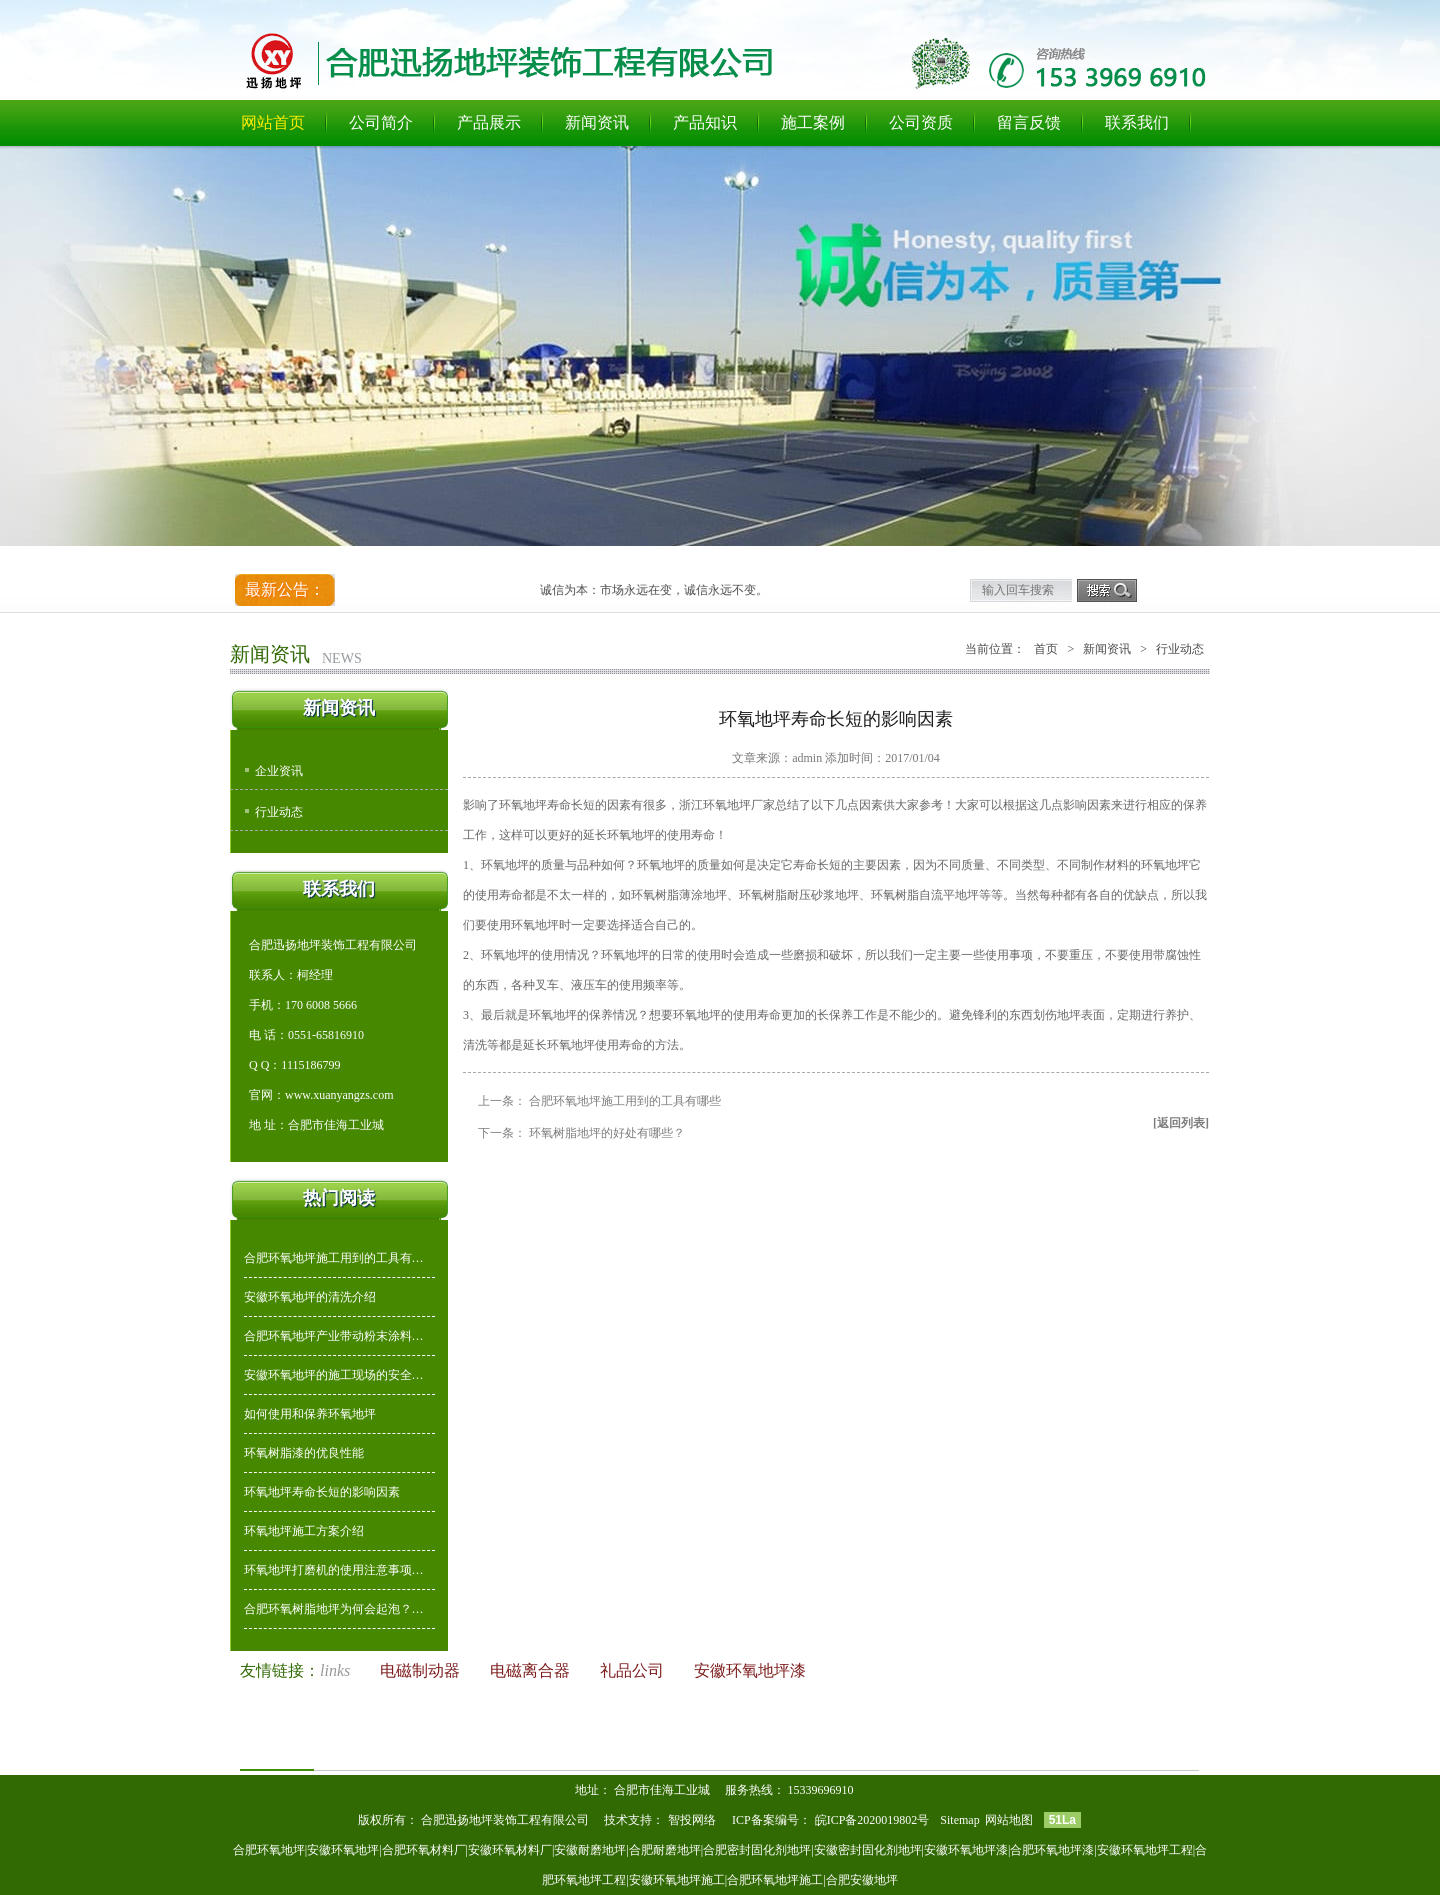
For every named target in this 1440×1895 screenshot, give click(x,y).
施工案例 (813, 122)
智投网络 (692, 1820)
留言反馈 (1029, 122)
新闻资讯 (597, 122)
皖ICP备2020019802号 (874, 1820)
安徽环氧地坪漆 (750, 1670)
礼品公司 (634, 1670)
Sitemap (959, 1820)
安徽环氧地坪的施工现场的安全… (334, 1375)
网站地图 (1009, 1820)
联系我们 (1137, 122)
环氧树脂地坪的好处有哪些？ (607, 1133)
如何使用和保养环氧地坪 (310, 1414)
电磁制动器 (422, 1670)
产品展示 (489, 122)
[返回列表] (1181, 1123)
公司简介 (381, 122)
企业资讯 (279, 771)
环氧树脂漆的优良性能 (304, 1453)
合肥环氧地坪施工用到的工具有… (334, 1258)
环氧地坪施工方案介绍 (304, 1531)
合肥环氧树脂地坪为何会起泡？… (334, 1609)
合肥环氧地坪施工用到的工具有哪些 (625, 1101)
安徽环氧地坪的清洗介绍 (310, 1297)
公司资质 (921, 122)
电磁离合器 (532, 1670)
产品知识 (705, 122)
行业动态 (279, 812)
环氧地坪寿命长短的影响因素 (322, 1492)
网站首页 (273, 122)
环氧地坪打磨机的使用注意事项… (334, 1570)
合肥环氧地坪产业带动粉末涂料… (334, 1336)
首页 (1046, 649)
